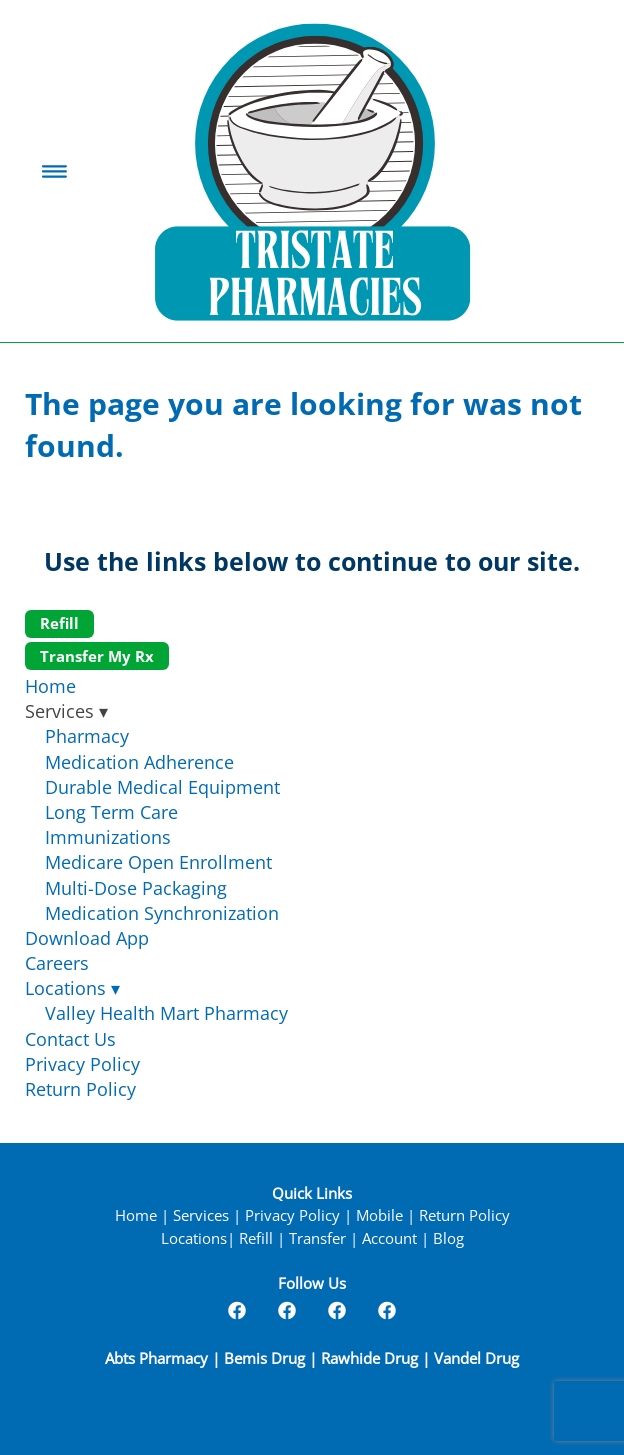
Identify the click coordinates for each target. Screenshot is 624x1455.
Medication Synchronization (162, 913)
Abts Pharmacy (158, 1358)
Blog (448, 1238)
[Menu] (54, 171)
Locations (72, 988)
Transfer (317, 1238)
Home (50, 686)
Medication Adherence (139, 762)
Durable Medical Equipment (162, 787)
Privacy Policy (82, 1064)
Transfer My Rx (97, 656)
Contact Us (70, 1039)
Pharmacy (87, 736)
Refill (59, 623)
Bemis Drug (264, 1358)
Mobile (379, 1215)
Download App (87, 938)
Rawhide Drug (369, 1358)
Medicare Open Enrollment (158, 862)
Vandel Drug (476, 1358)
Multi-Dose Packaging (136, 888)
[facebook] (237, 1310)
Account (389, 1238)
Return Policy (80, 1089)
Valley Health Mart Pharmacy (166, 1013)
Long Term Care (111, 812)
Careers (57, 963)
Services (201, 1215)
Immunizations (108, 837)
